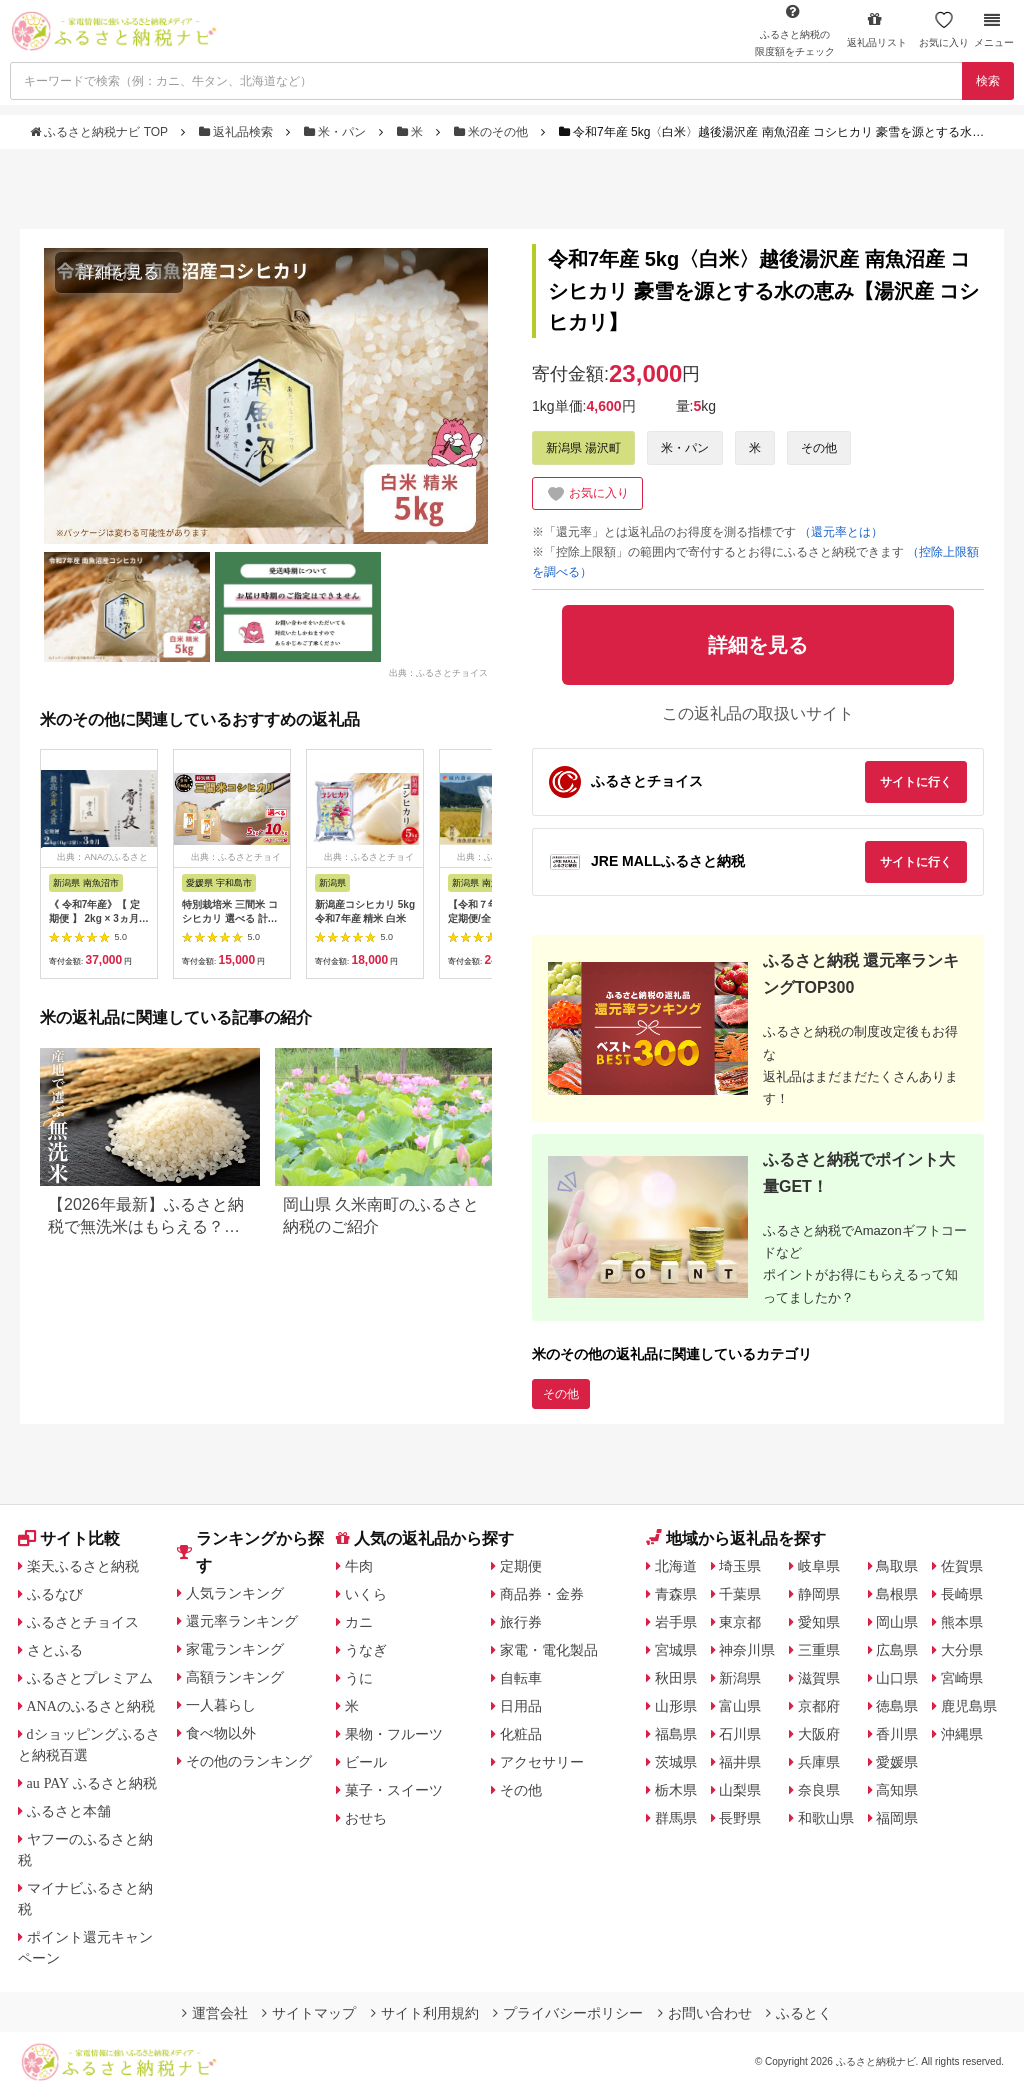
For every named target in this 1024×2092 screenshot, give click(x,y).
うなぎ (366, 1650)
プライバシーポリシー (568, 2013)
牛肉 (359, 1566)
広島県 (897, 1650)
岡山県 (897, 1622)
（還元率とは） (841, 532)
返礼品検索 (238, 132)
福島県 (676, 1734)
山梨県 (740, 1790)
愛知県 (819, 1622)
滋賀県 (819, 1678)
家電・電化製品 (549, 1650)
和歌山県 (826, 1818)
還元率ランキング (242, 1621)
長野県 (740, 1818)
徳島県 (897, 1706)
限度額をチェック (795, 30)
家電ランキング (235, 1649)
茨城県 (676, 1762)
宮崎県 (962, 1678)
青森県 (676, 1594)
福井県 (740, 1762)
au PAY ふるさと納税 (92, 1783)
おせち (366, 1818)
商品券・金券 (542, 1594)
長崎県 (962, 1594)
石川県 (740, 1734)
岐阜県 (819, 1566)
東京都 (740, 1622)
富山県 (740, 1706)
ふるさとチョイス (83, 1622)
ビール (366, 1762)
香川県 (897, 1734)
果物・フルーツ (394, 1734)
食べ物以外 (221, 1733)
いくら (366, 1594)
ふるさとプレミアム (90, 1678)
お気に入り (944, 29)
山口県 (897, 1678)
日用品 (521, 1706)
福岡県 (897, 1818)
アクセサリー (542, 1762)
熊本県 (962, 1622)
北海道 (676, 1566)
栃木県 (676, 1790)
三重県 (819, 1650)
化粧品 (521, 1734)
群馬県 (676, 1818)
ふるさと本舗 (69, 1811)
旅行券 (521, 1622)
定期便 (521, 1566)
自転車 (521, 1678)
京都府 (819, 1706)
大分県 (962, 1650)
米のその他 (493, 132)
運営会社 (215, 2013)
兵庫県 (819, 1762)
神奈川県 (747, 1650)
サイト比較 (69, 1538)
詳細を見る (119, 272)
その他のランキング (249, 1761)
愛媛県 (897, 1762)
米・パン (337, 132)
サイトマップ (309, 2013)
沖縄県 (962, 1734)
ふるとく (799, 2013)
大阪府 (819, 1734)
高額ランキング (235, 1677)
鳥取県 (897, 1566)
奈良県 (819, 1790)
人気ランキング (235, 1593)
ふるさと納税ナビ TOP (100, 132)
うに (359, 1678)
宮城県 (676, 1650)
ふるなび (55, 1594)
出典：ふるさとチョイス (438, 673)
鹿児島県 (969, 1706)
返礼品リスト (877, 29)
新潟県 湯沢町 (583, 448)
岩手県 (676, 1622)
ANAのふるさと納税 (91, 1706)
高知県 (897, 1790)
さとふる (55, 1650)
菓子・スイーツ (394, 1790)
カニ (359, 1622)
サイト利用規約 (425, 2013)
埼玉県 (740, 1566)
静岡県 (819, 1594)
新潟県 (740, 1678)
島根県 (897, 1594)
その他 (819, 448)
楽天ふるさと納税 (83, 1566)
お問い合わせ (705, 2013)
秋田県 (676, 1678)
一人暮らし (221, 1705)
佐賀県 (962, 1566)
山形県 (676, 1706)
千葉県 (740, 1594)
